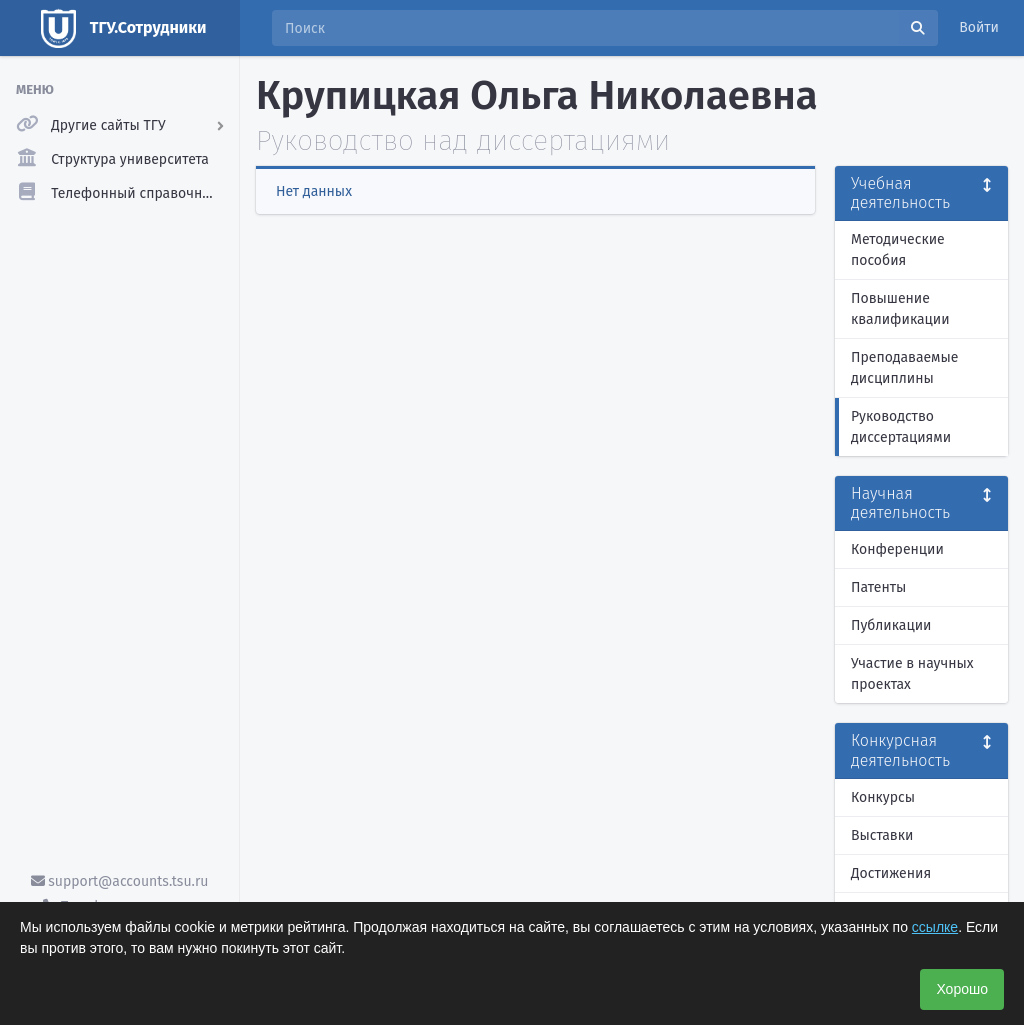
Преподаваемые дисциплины (904, 368)
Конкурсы (883, 797)
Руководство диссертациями (901, 427)
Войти (979, 27)
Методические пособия (898, 250)
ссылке (935, 927)
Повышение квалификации (900, 309)
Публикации (891, 625)
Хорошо (962, 989)
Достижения (891, 873)
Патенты (878, 587)
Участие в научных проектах (912, 674)
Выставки (882, 835)
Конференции (897, 549)
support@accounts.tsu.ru (120, 881)
